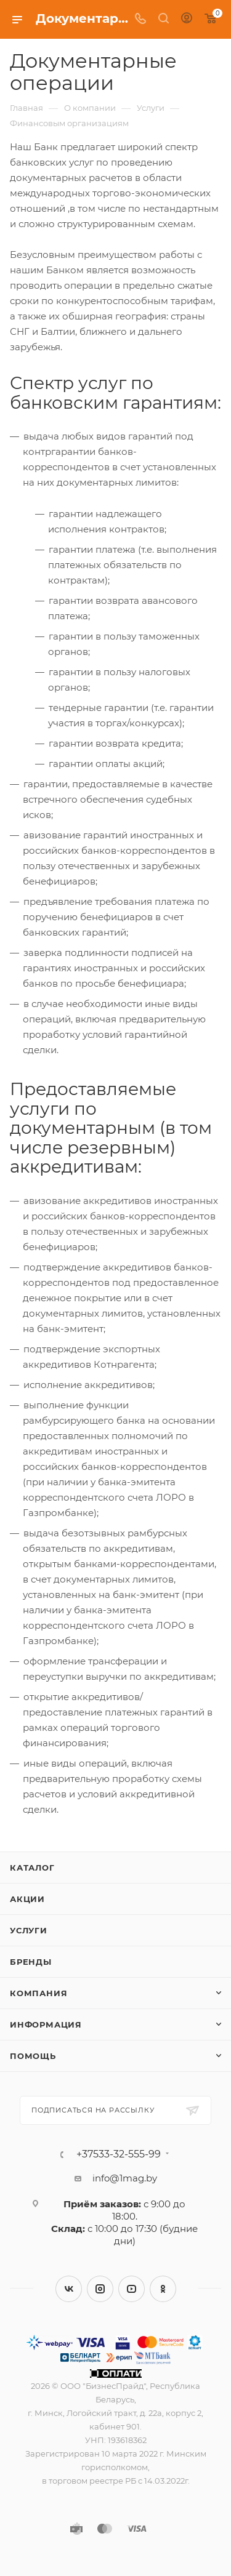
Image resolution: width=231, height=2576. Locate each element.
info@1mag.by (124, 2178)
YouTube (131, 2289)
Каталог (32, 1867)
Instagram (100, 2289)
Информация (46, 2024)
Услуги (28, 1930)
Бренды (31, 1962)
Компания (38, 1993)
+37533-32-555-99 (118, 2154)
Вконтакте (68, 2289)
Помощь (33, 2056)
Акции (27, 1899)
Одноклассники (163, 2289)
